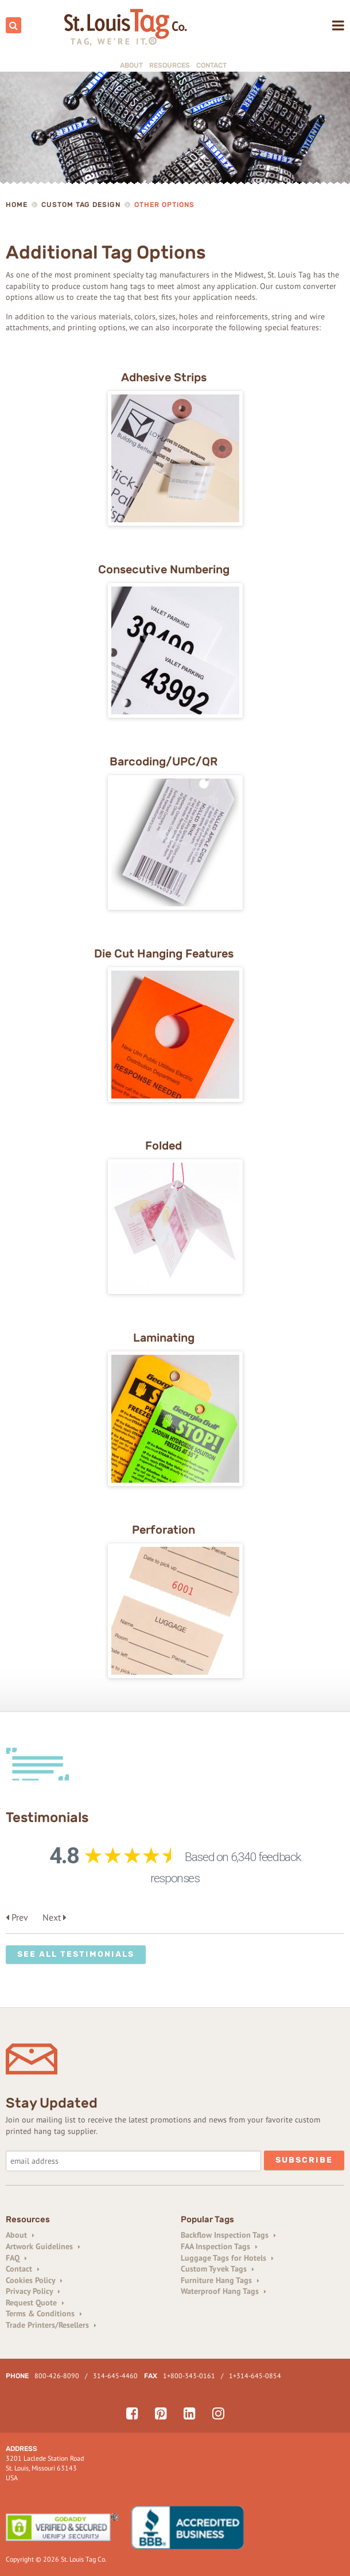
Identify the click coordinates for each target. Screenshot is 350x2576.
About (131, 65)
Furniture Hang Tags (220, 2280)
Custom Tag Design (80, 205)
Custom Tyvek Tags (217, 2269)
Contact (211, 65)
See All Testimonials (75, 1954)
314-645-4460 (115, 2375)
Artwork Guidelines (43, 2246)
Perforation (163, 1530)
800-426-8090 (56, 2375)
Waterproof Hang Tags (223, 2291)
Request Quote (35, 2302)
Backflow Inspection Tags (228, 2235)
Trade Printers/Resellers (51, 2325)
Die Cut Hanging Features (164, 953)
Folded (163, 1145)
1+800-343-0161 (189, 2375)
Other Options (164, 205)
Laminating (164, 1337)
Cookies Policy (34, 2280)
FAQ (16, 2258)
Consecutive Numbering (164, 569)
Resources (169, 65)
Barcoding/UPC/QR (163, 761)
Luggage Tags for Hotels (227, 2258)
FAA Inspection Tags (219, 2246)
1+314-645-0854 (255, 2375)
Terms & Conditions (44, 2313)
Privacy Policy (33, 2291)
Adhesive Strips (164, 377)
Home (17, 205)
